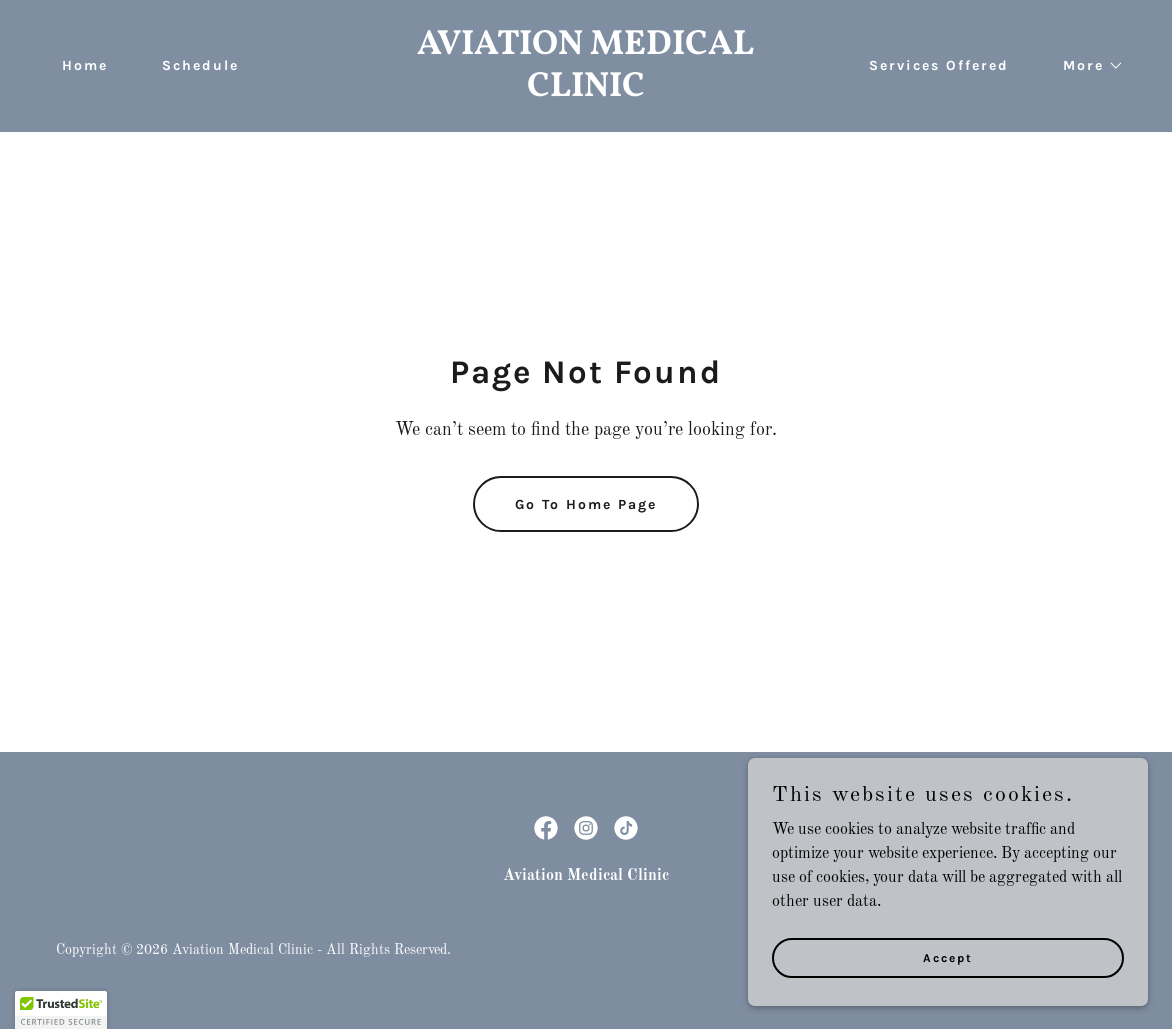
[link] (586, 92)
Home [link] (85, 65)
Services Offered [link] (939, 65)
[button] (1086, 66)
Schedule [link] (200, 65)
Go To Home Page (586, 504)
